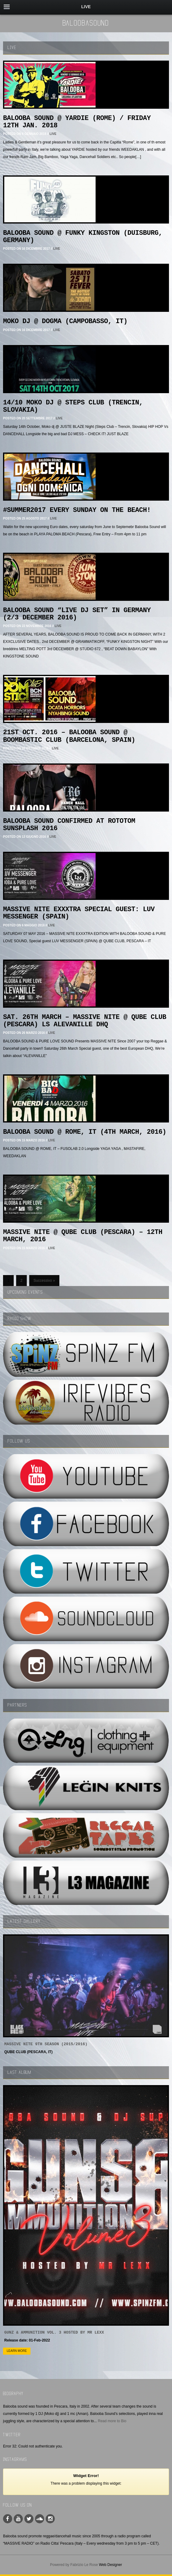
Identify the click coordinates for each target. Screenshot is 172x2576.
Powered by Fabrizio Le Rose (74, 2565)
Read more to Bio (112, 2421)
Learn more (17, 2350)
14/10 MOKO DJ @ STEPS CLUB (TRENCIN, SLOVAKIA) (73, 406)
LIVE (53, 134)
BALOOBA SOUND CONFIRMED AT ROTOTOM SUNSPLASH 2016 (69, 824)
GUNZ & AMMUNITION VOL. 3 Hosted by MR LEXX (54, 2332)
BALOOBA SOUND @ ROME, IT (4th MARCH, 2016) (84, 1132)
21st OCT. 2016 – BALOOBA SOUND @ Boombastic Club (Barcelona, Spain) (69, 736)
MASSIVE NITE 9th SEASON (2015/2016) (45, 2044)
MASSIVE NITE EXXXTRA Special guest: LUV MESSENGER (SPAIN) (79, 913)
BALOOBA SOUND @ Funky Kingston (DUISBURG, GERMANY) (82, 236)
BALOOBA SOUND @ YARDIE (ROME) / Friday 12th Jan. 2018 (77, 122)
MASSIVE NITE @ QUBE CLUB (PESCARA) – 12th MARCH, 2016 (82, 1235)
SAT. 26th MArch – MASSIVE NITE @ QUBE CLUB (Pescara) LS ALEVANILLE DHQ (84, 1020)
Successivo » (44, 1280)
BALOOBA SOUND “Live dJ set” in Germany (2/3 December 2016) (77, 614)
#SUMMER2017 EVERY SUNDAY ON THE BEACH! (77, 510)
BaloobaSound (86, 23)
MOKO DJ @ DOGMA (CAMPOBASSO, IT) (65, 321)
